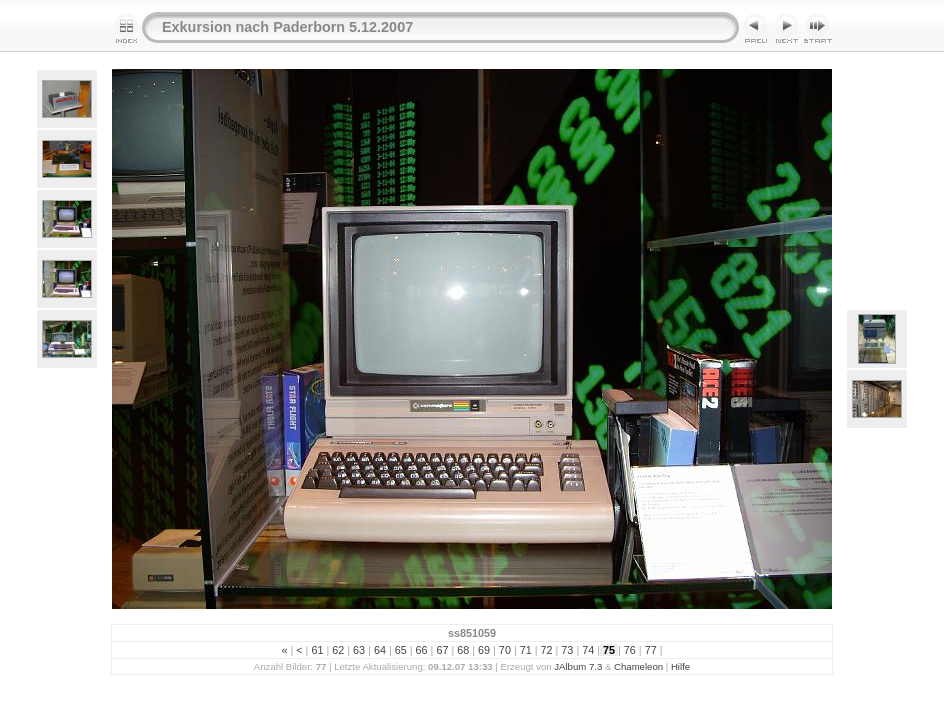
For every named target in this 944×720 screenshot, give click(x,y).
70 (505, 650)
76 (630, 650)
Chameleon (638, 666)
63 (359, 650)
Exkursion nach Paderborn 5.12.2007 (287, 27)
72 (547, 650)
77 (651, 650)
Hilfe (680, 666)
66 (422, 650)
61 (317, 650)
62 (338, 650)
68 (463, 650)
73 (567, 650)
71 (526, 650)
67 (442, 650)
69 (484, 650)
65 (401, 650)
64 (380, 650)
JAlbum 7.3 (578, 666)
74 (588, 650)
